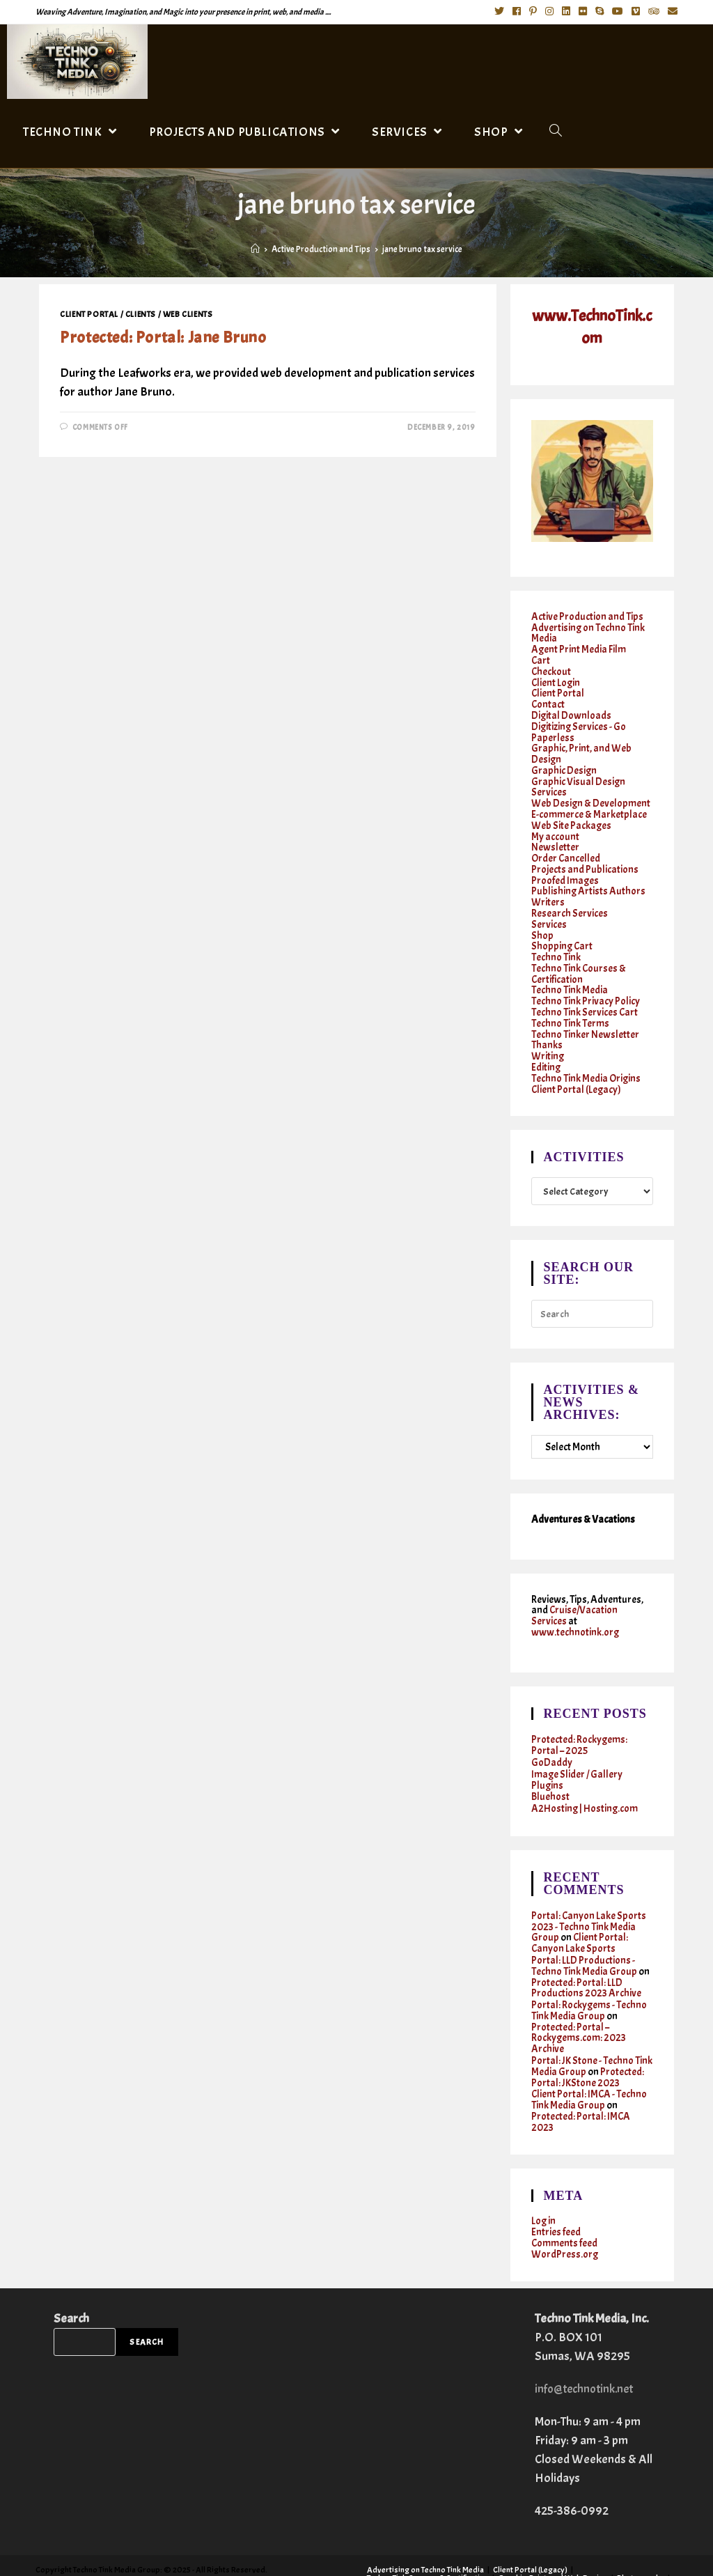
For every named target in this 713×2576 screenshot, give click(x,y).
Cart (541, 658)
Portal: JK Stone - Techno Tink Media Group (591, 2029)
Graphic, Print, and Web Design (581, 747)
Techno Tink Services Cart (584, 993)
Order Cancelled (566, 846)
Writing (548, 1034)
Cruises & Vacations (402, 2560)
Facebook (557, 2551)
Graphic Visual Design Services (578, 779)
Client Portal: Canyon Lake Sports (580, 1912)
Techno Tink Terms (570, 1003)
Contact (548, 700)
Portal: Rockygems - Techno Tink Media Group (589, 1976)
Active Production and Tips (587, 616)
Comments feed (564, 2201)
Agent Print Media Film (579, 648)
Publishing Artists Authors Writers (588, 883)
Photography (640, 2534)
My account (555, 825)
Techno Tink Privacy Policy (585, 982)
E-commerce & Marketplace (589, 805)
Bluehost (550, 1768)
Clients (140, 314)
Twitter (518, 2551)
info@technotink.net (586, 2346)
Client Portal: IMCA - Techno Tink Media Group (589, 2061)
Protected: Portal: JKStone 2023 (587, 2039)
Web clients (188, 314)
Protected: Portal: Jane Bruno (163, 337)
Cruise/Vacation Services (575, 1591)
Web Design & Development (591, 794)
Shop (542, 919)
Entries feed (556, 2191)
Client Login (556, 679)
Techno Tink (556, 940)
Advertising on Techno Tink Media (588, 632)
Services (549, 909)
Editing (546, 1045)
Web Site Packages (571, 815)
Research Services (569, 899)
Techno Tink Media (569, 972)
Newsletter (555, 836)
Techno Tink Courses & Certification (579, 956)
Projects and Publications (584, 857)
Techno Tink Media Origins (586, 1055)
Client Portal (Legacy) (576, 1066)
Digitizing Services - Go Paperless (579, 726)
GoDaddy (551, 1735)
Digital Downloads (571, 710)
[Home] (255, 249)
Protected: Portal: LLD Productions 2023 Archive (586, 1954)
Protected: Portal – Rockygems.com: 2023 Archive (579, 2002)
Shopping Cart (562, 930)
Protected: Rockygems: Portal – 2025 (579, 1719)
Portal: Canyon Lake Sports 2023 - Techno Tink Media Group (589, 1896)
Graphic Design (564, 763)
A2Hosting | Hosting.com (585, 1779)
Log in (543, 2180)
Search (71, 2275)
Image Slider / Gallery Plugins (577, 1752)
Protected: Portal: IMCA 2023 (581, 2082)
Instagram (601, 2551)
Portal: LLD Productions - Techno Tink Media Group (584, 1934)
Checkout (551, 669)
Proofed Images (565, 867)
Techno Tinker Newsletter (585, 1014)
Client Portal (89, 314)
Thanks (547, 1024)
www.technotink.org (575, 1606)
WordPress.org (565, 2212)
